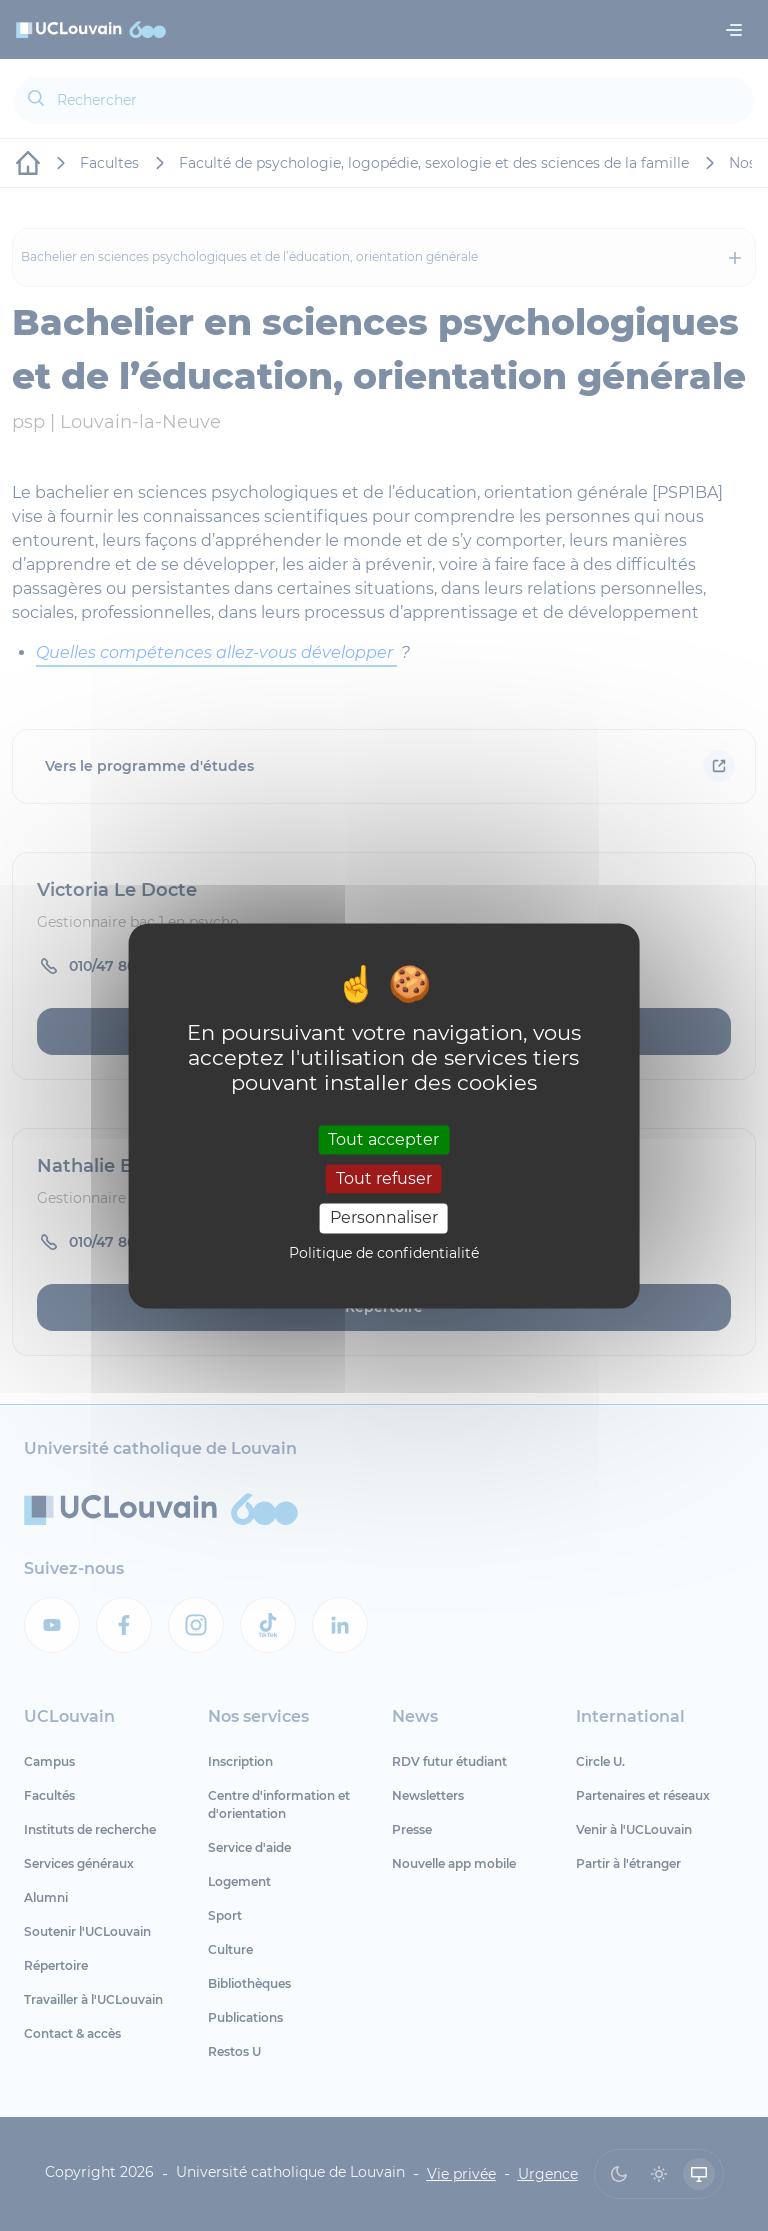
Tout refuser (384, 1179)
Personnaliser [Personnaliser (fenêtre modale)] (384, 1218)
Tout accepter (383, 1139)
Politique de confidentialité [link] (384, 1253)
